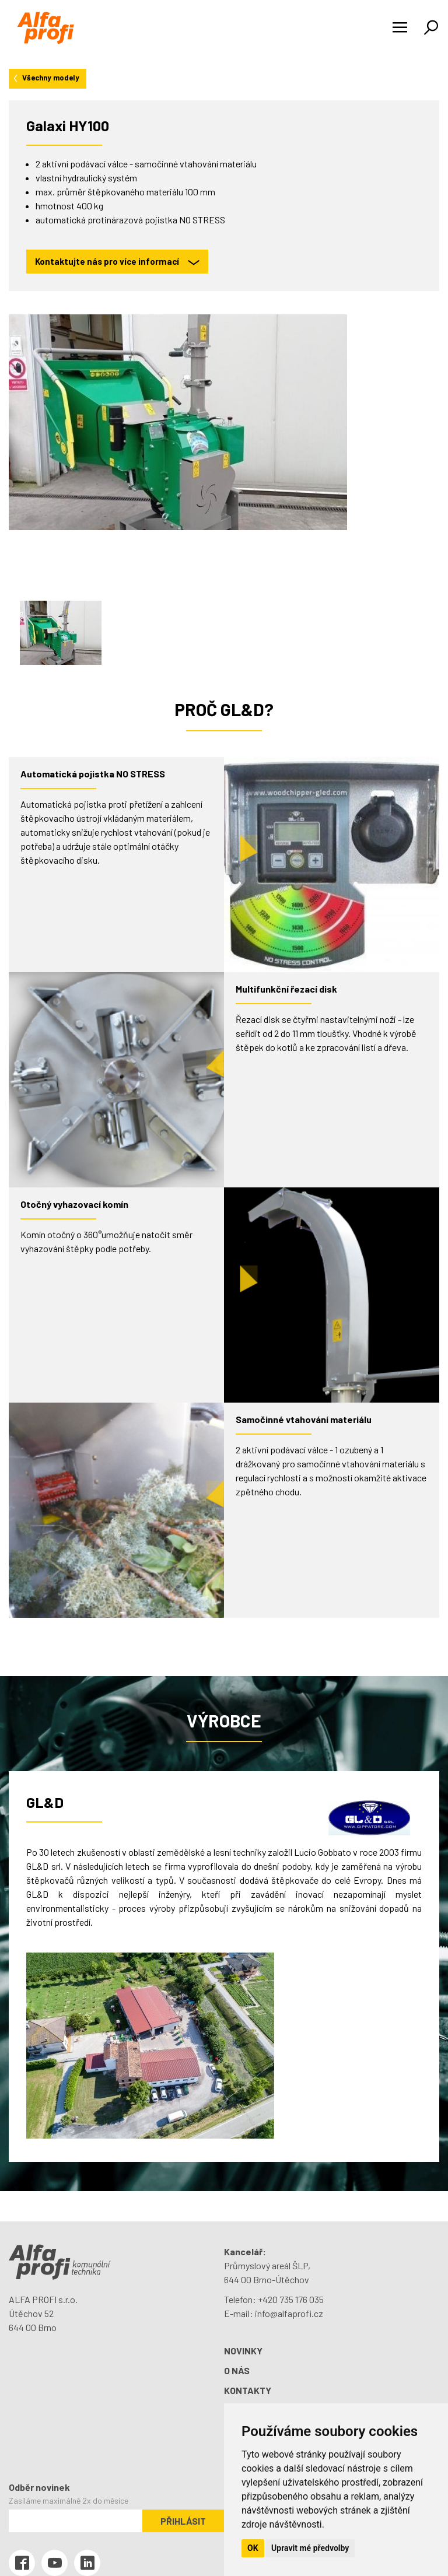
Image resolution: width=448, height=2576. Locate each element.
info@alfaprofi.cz (289, 2313)
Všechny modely (45, 77)
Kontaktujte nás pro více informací (117, 262)
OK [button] (252, 2548)
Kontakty (247, 2390)
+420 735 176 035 (291, 2299)
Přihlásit (183, 2520)
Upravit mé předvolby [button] (310, 2548)
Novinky (243, 2350)
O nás (237, 2370)
